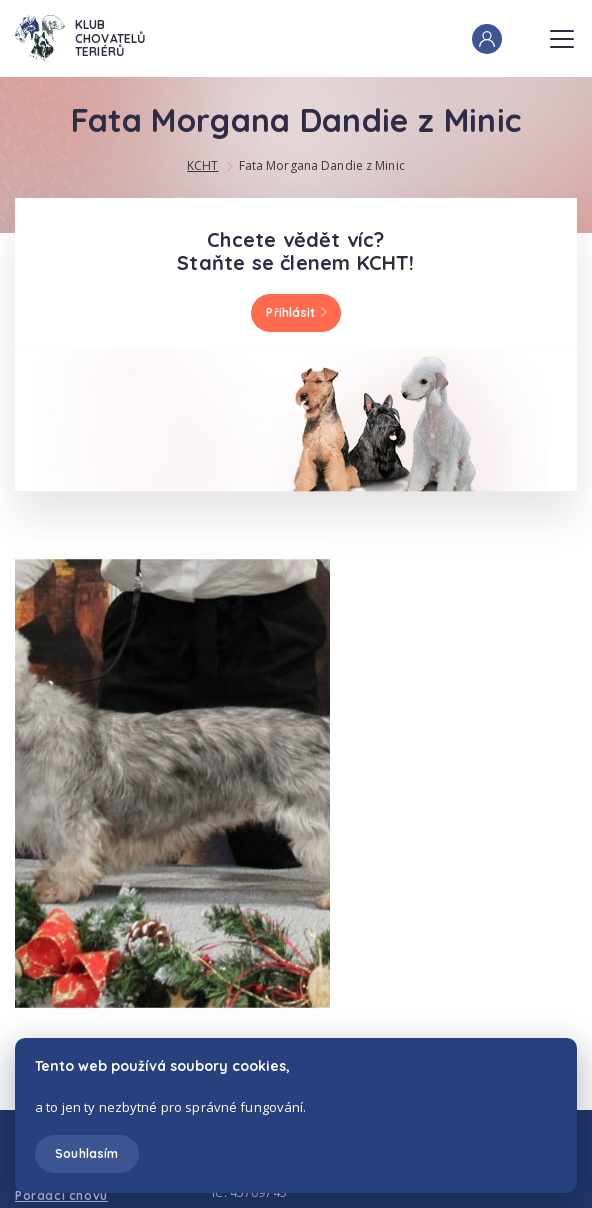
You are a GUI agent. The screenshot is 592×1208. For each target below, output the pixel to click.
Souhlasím (86, 1153)
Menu (562, 33)
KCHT (202, 165)
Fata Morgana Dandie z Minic (322, 165)
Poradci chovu (61, 1195)
